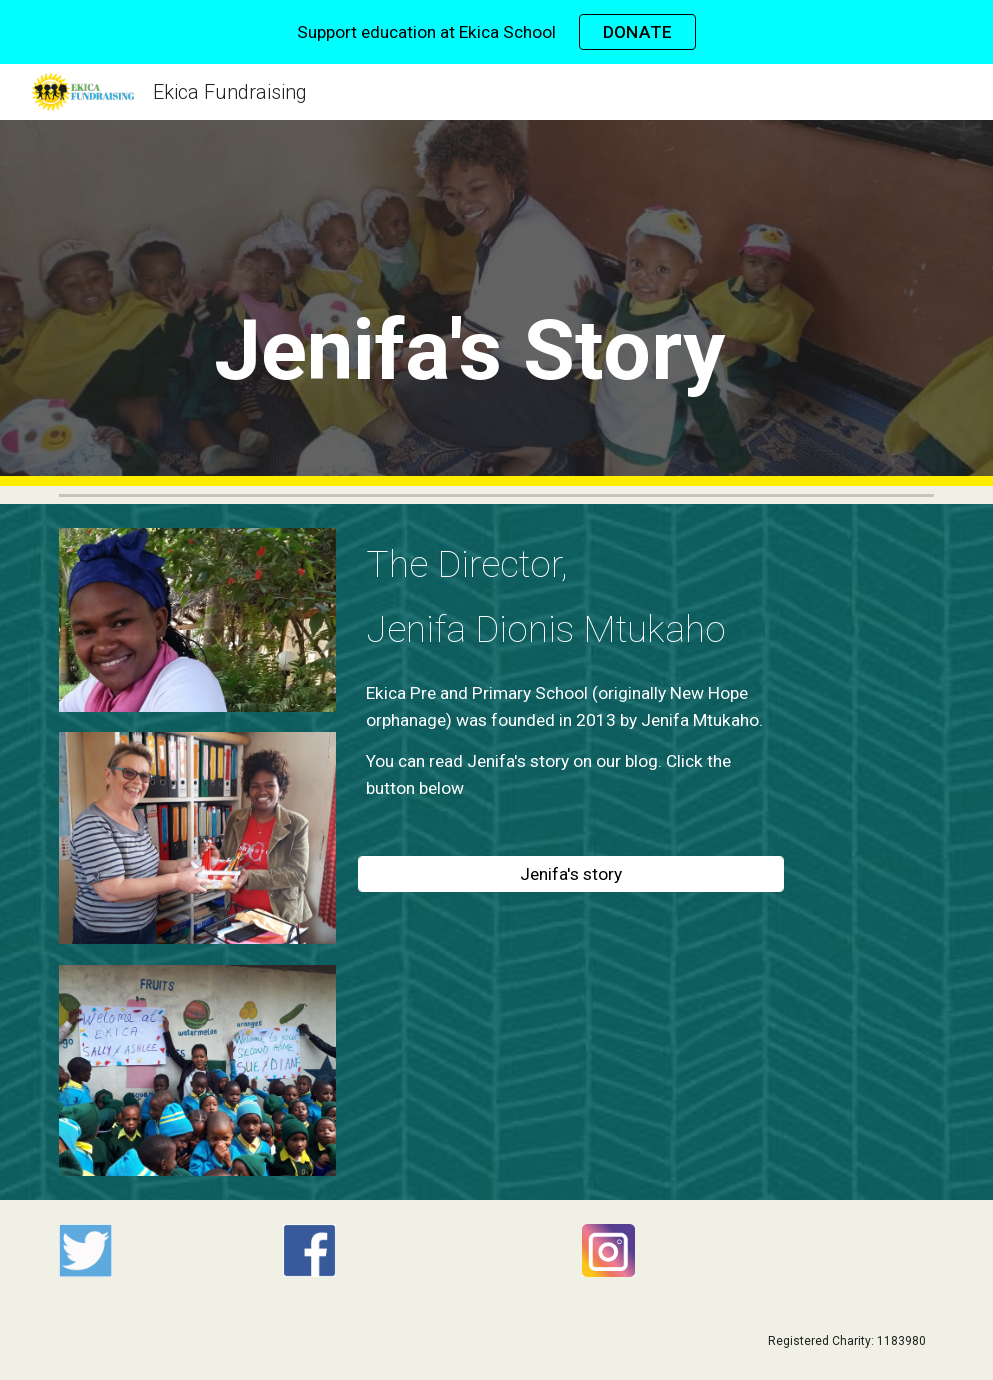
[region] (496, 32)
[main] (496, 330)
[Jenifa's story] (571, 874)
